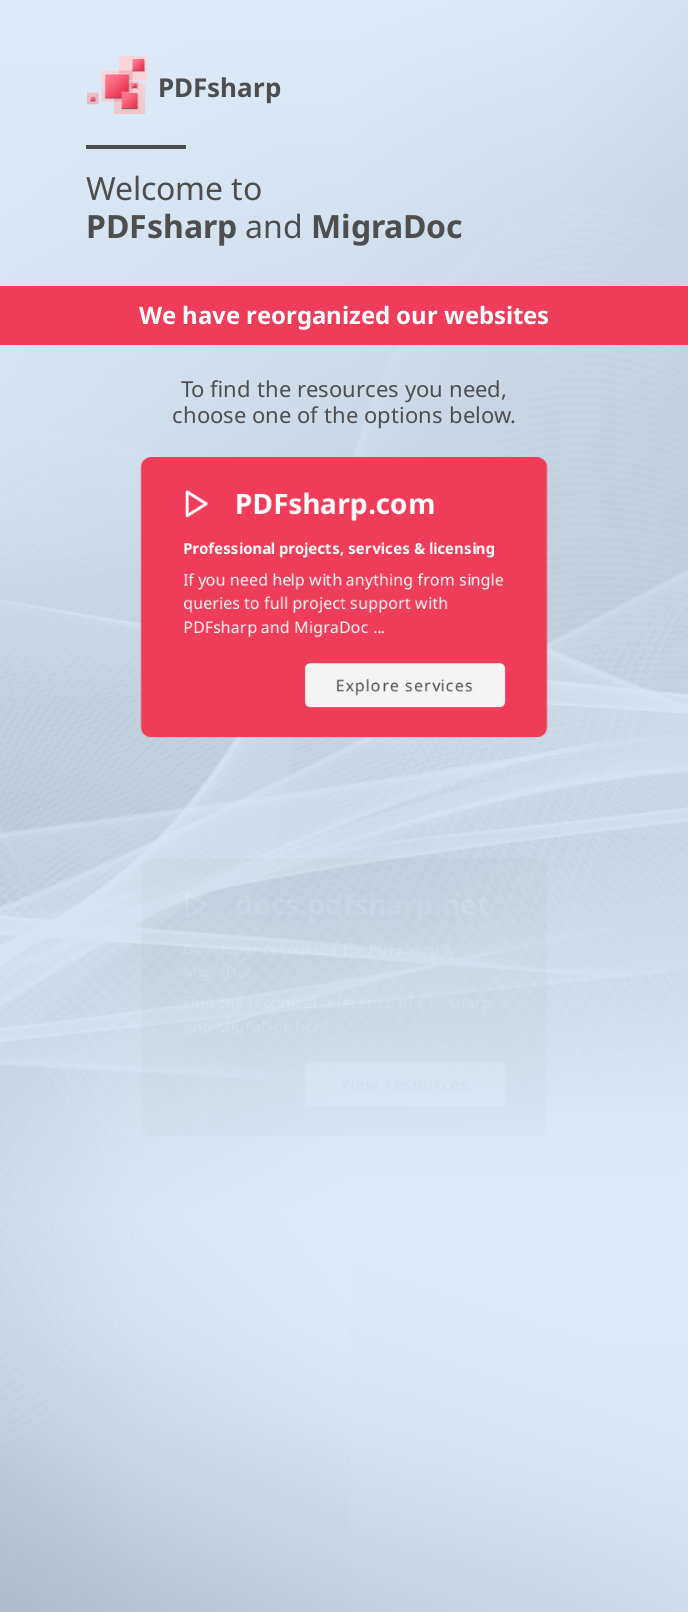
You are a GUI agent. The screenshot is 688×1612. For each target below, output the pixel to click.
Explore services (405, 691)
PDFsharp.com (335, 509)
